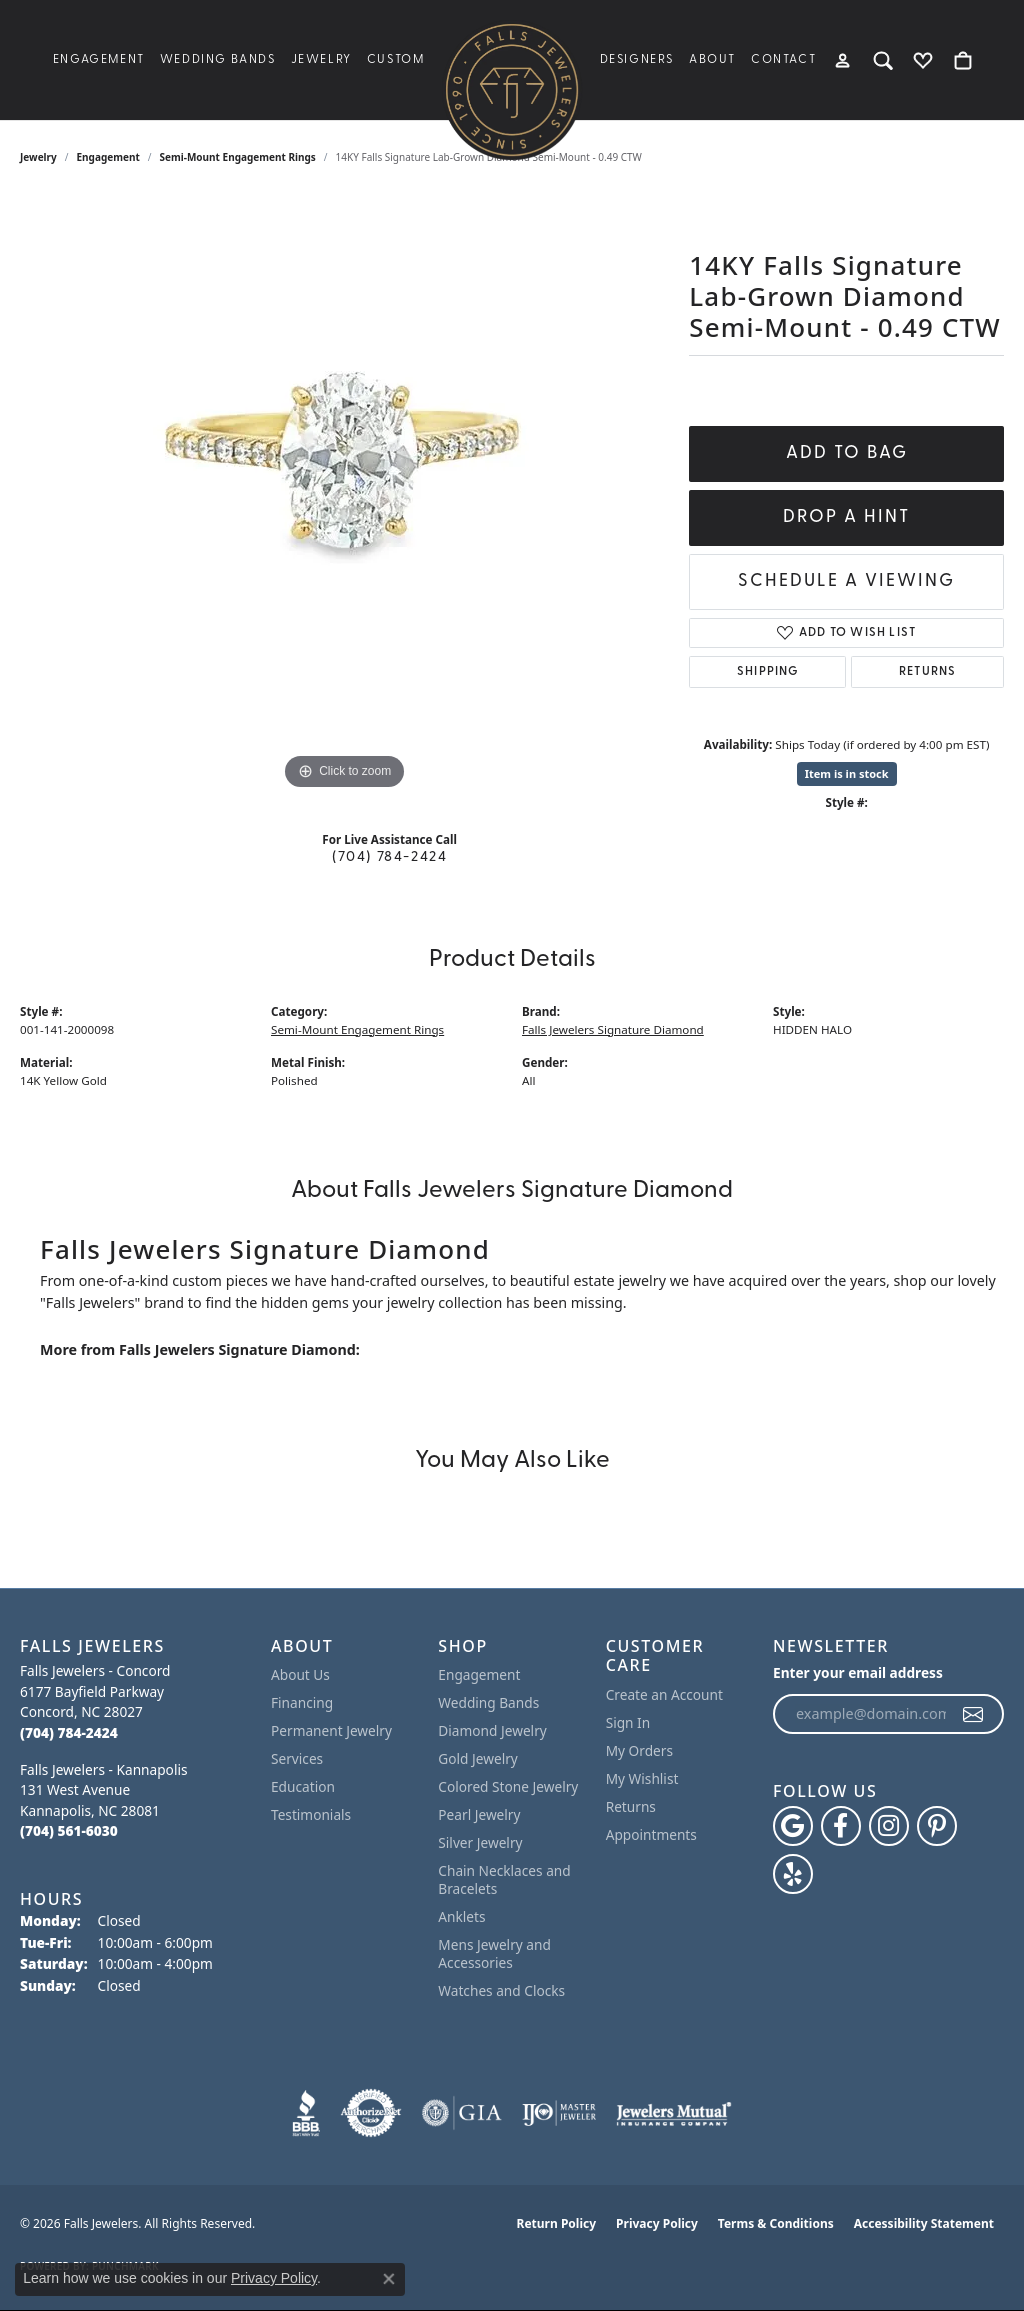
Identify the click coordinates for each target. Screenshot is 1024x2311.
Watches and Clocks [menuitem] (501, 1990)
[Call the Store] (69, 1732)
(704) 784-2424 (389, 857)
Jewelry (321, 60)
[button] (843, 60)
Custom (396, 60)
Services (297, 1758)
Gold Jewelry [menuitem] (478, 1758)
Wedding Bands (218, 60)
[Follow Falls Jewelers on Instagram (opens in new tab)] (889, 1826)
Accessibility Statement (924, 2223)
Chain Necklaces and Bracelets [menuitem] (504, 1879)
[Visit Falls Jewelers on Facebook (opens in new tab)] (841, 1826)
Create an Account (664, 1694)
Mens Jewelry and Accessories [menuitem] (494, 1953)
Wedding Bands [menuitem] (488, 1702)
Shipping (768, 672)
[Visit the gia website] (462, 2113)
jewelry (38, 157)
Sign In (628, 1722)
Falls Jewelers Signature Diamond (613, 1029)
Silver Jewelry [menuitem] (480, 1842)
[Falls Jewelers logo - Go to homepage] (512, 90)
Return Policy (557, 2223)
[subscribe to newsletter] (974, 1714)
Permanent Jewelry (331, 1730)
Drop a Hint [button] (846, 517)
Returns (927, 672)
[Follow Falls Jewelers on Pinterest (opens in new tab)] (937, 1826)
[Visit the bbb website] (306, 2113)
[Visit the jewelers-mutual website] (673, 2113)
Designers (637, 60)
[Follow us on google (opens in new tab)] (793, 1826)
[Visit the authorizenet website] (371, 2113)
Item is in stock (847, 773)
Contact (783, 60)
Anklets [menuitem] (461, 1916)
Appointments (651, 1834)
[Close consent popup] (389, 2279)
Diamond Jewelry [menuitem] (492, 1730)
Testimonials (311, 1814)
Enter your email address (858, 1672)
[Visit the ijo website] (559, 2113)
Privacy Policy (657, 2223)
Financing (302, 1702)
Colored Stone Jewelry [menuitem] (508, 1786)
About (712, 60)
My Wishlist (642, 1778)
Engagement (99, 60)
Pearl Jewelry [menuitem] (479, 1814)
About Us (300, 1674)
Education (303, 1786)
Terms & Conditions (776, 2223)
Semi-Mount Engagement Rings (238, 157)
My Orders (639, 1750)
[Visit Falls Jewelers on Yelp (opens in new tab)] (793, 1874)
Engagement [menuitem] (479, 1674)
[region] (345, 495)
